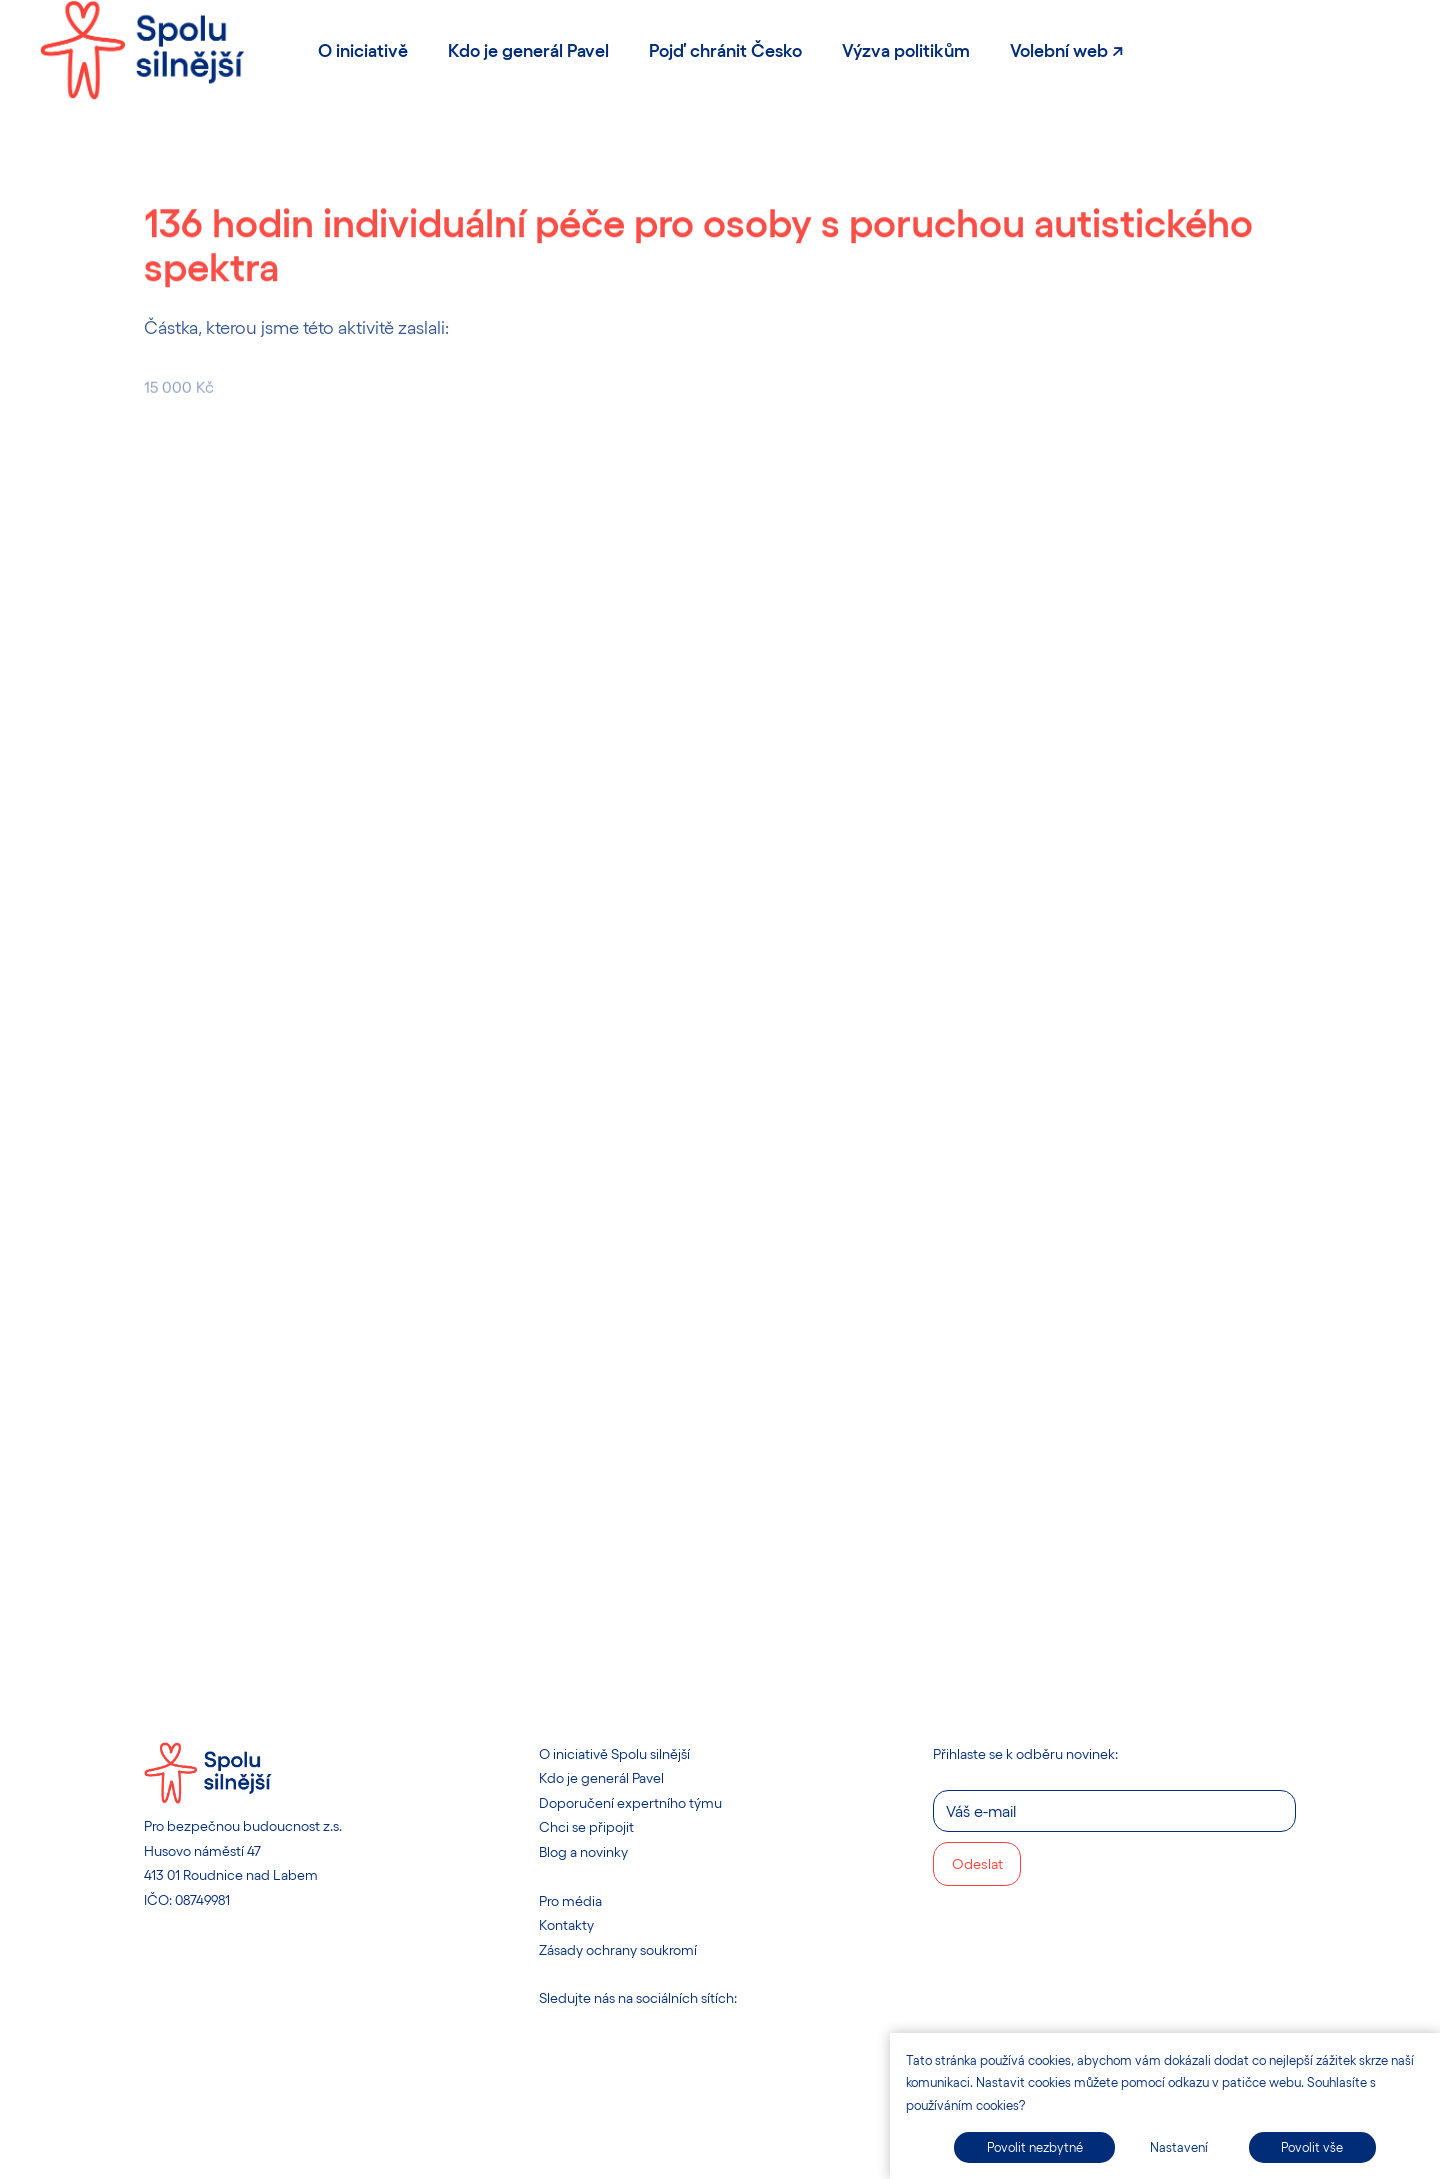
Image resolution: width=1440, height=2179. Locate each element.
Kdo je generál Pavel (601, 1777)
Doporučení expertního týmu (630, 1802)
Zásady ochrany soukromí (618, 1949)
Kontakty (566, 1924)
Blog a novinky (583, 1851)
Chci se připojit (586, 1826)
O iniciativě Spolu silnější (614, 1753)
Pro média (570, 1900)
